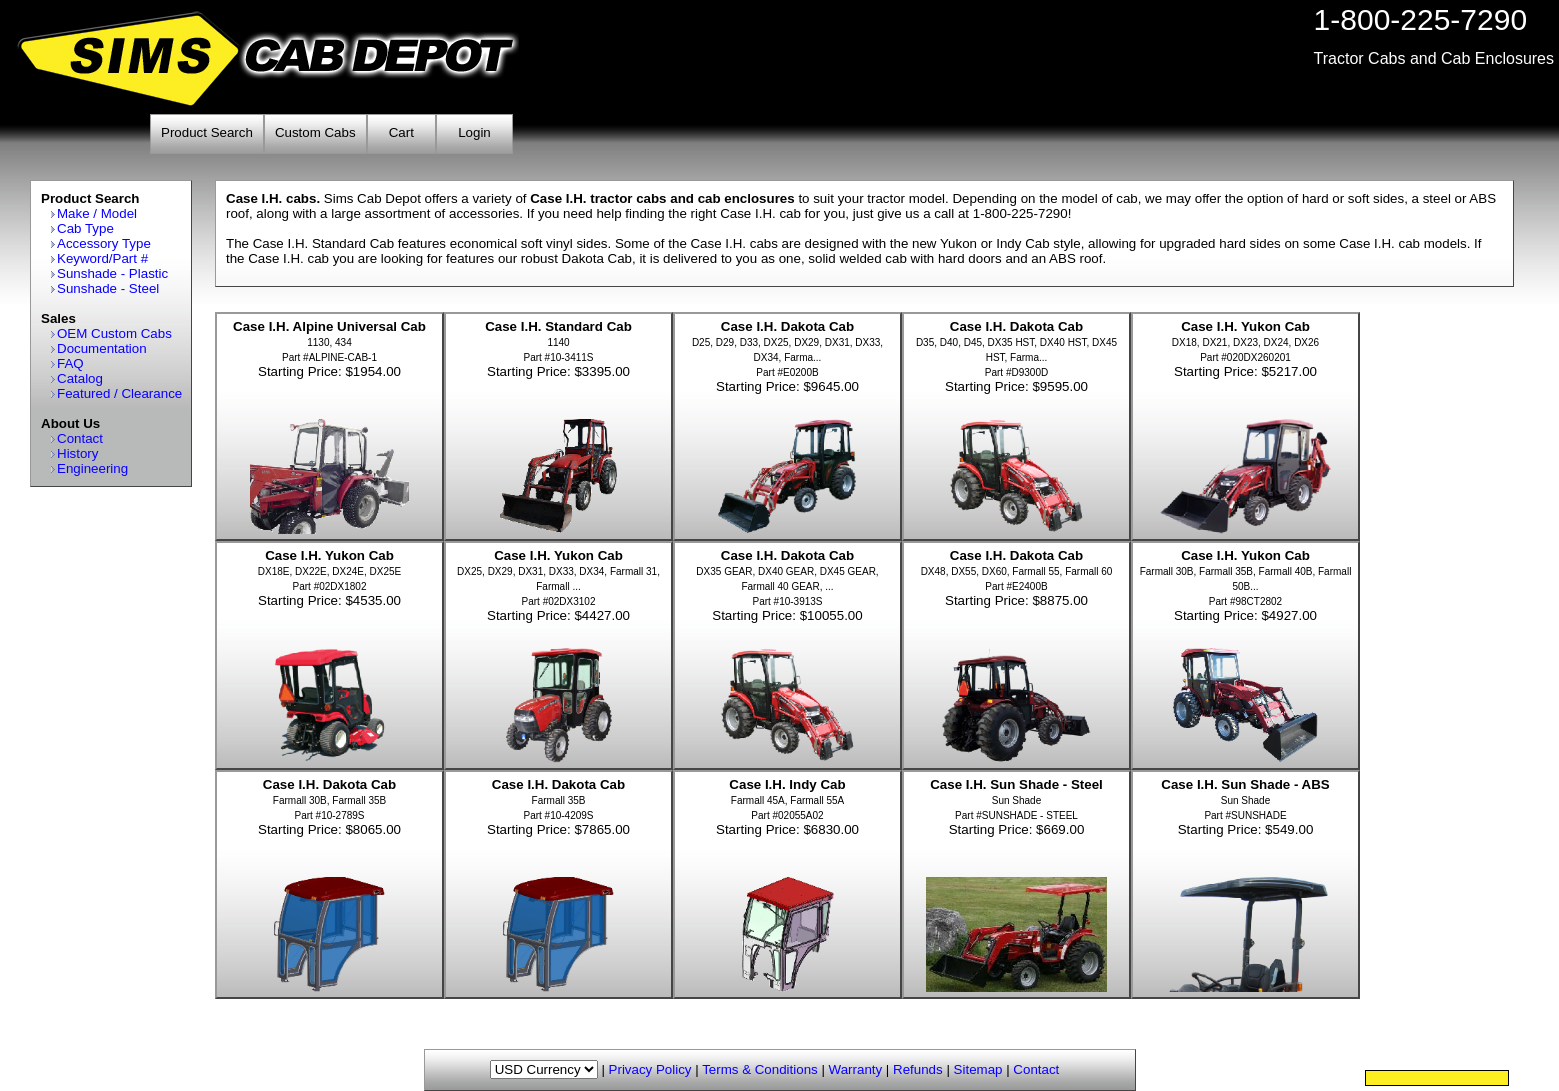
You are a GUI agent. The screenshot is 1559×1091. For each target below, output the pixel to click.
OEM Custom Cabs (114, 333)
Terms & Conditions (760, 1069)
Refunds (918, 1069)
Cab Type (85, 228)
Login (474, 132)
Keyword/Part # (102, 258)
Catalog (80, 378)
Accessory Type (104, 243)
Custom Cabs (315, 132)
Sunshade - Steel (108, 288)
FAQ (70, 363)
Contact (80, 438)
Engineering (92, 468)
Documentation (102, 348)
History (77, 453)
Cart (401, 132)
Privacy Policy (650, 1069)
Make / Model (97, 213)
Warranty (856, 1069)
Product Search (207, 132)
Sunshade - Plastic (112, 273)
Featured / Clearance (119, 393)
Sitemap (978, 1069)
